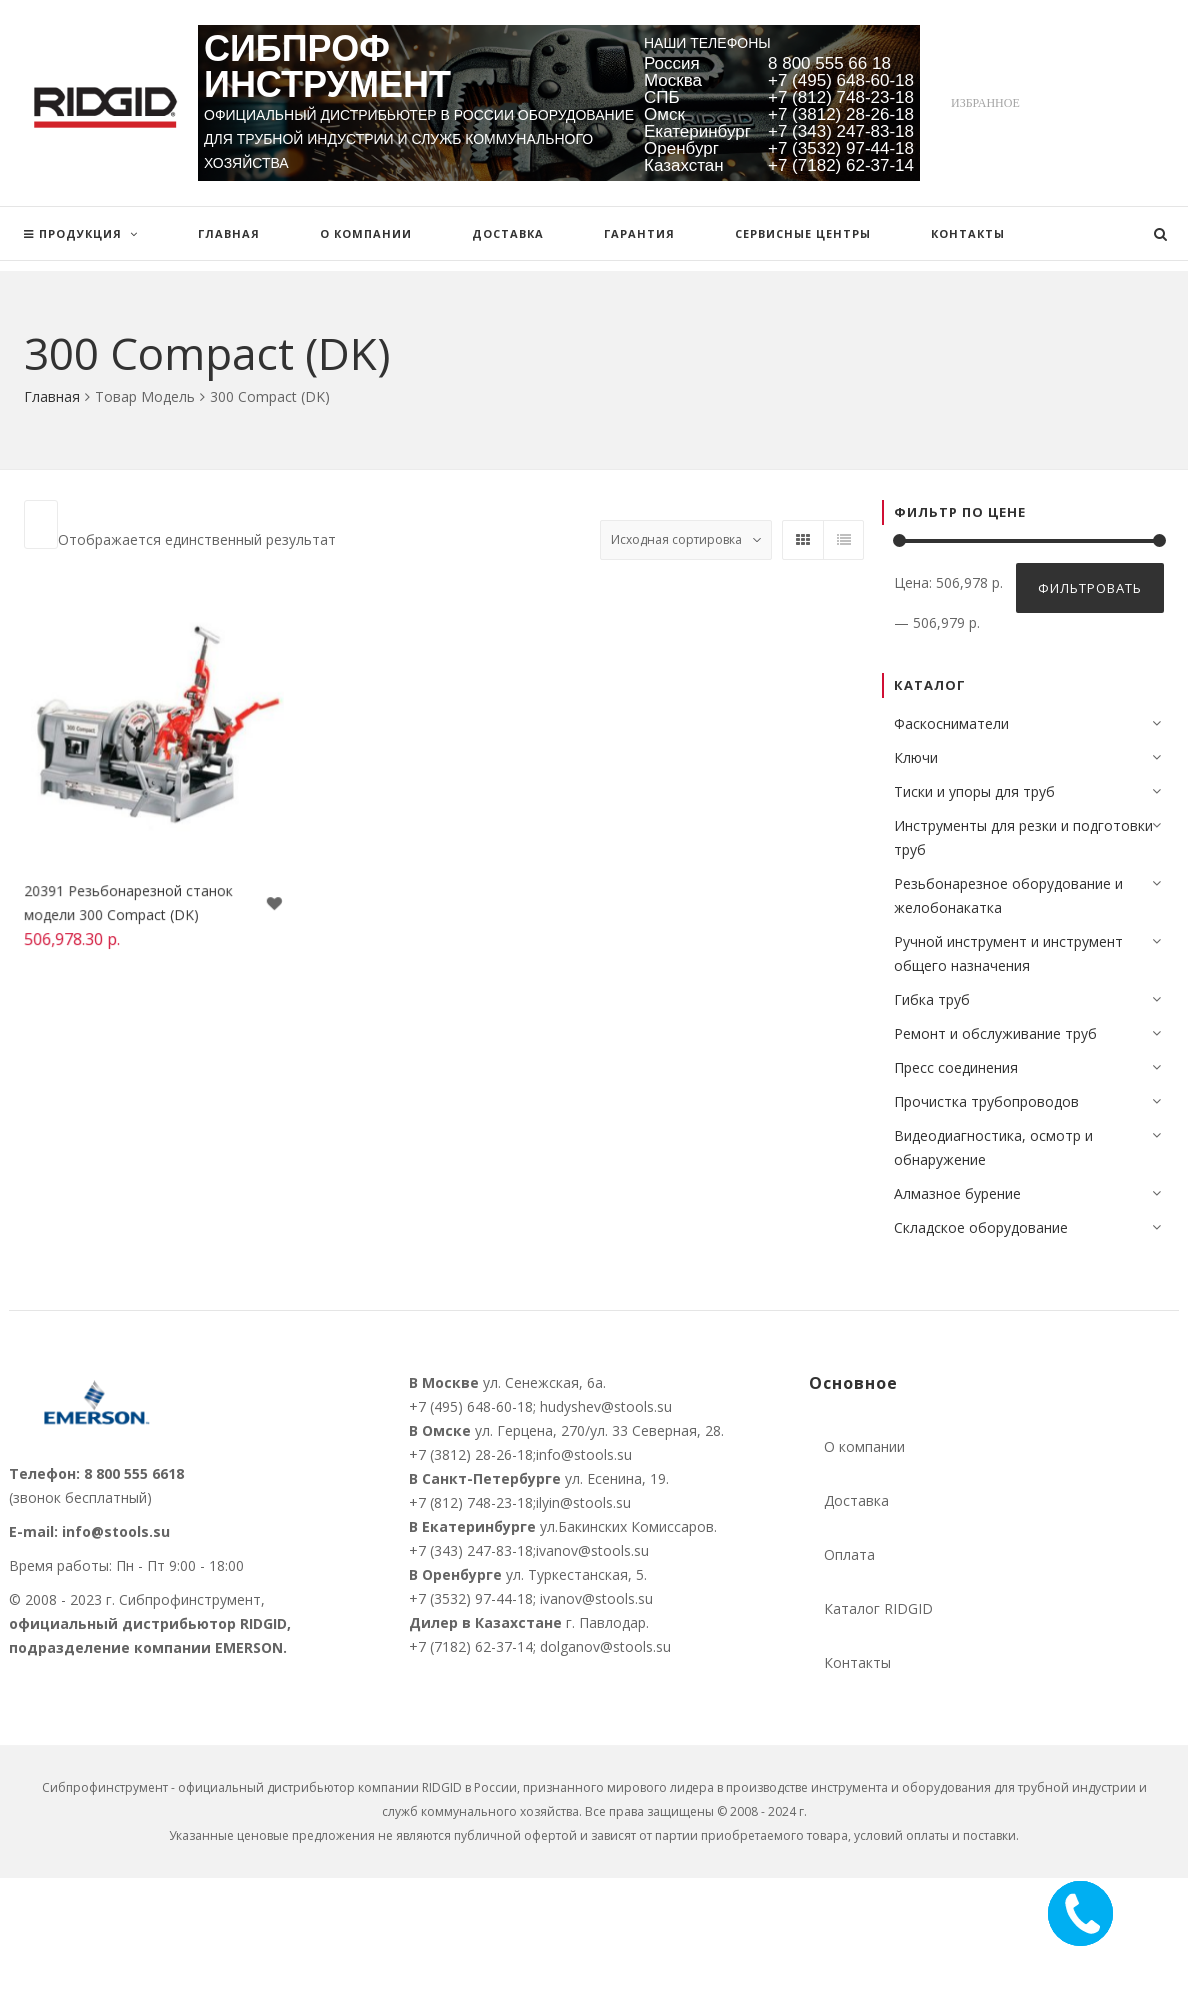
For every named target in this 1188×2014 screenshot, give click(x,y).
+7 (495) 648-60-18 (841, 80)
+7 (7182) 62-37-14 (841, 165)
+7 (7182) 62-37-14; (474, 1646)
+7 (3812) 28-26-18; (472, 1454)
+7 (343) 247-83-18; (472, 1550)
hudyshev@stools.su (606, 1406)
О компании (864, 1446)
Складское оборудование (981, 1227)
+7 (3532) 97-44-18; (472, 1598)
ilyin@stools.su (583, 1502)
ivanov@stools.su (592, 1550)
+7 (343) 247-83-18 (841, 131)
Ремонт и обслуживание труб (995, 1033)
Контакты (857, 1662)
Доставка (856, 1500)
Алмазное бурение (957, 1193)
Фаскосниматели (951, 723)
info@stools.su (116, 1531)
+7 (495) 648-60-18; (472, 1406)
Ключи (916, 757)
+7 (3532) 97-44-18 (841, 148)
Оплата (849, 1554)
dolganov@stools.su (605, 1646)
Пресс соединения (956, 1067)
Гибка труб (932, 999)
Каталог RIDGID (878, 1608)
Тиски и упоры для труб (974, 791)
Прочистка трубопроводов (986, 1101)
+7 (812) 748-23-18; (472, 1502)
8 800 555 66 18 (829, 63)
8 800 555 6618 (134, 1473)
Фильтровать (1090, 588)
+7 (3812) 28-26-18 (841, 114)
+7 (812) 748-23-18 (841, 97)
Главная (52, 396)
